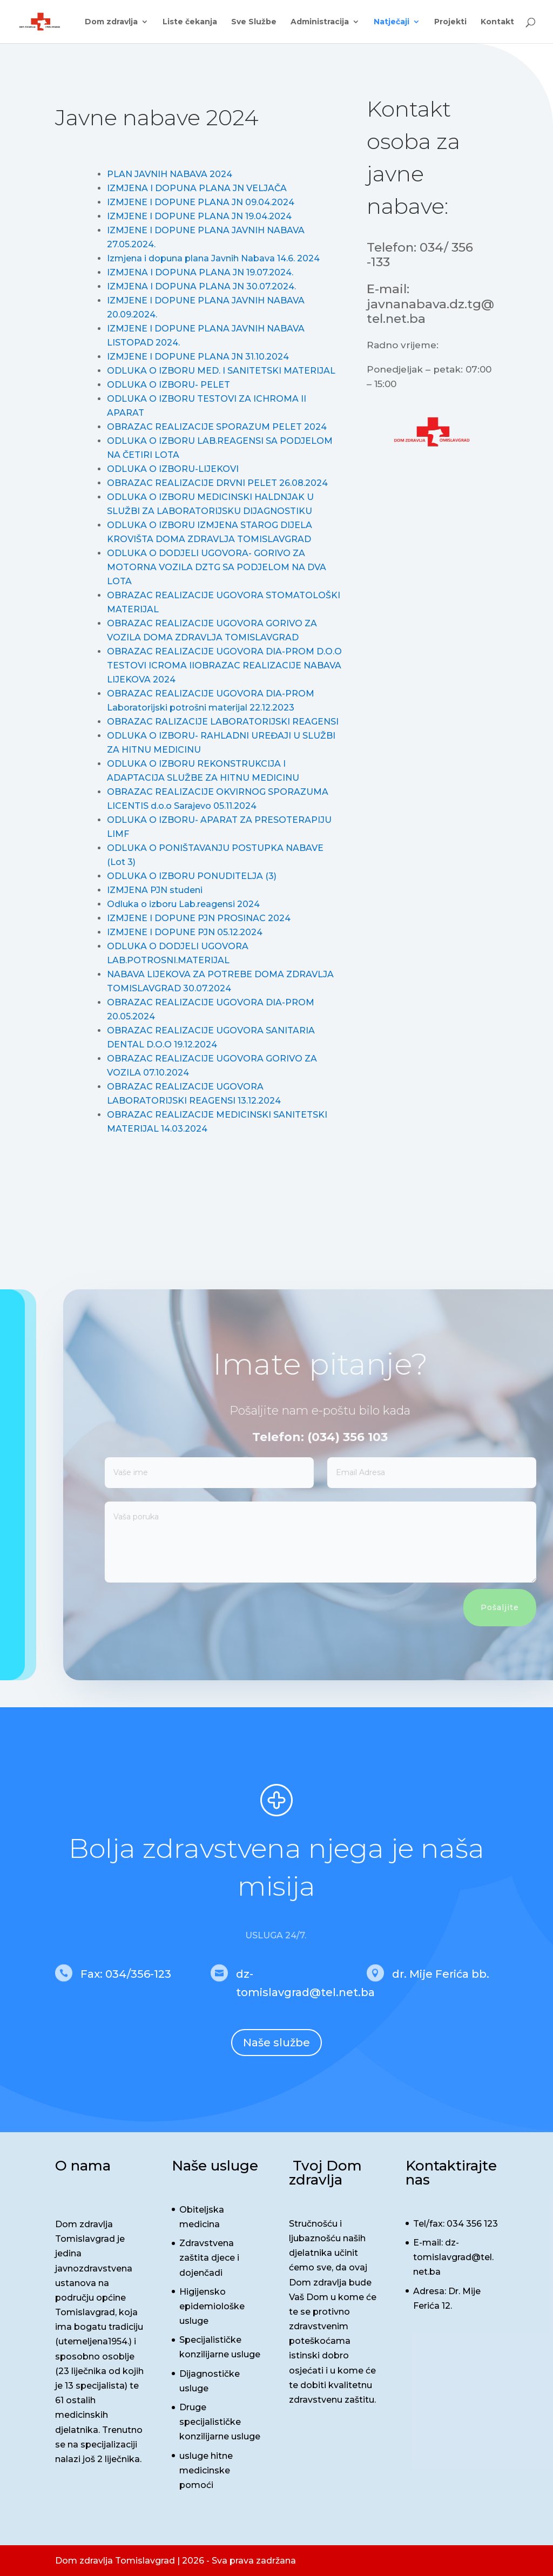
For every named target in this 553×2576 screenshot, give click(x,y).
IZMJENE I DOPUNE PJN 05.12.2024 (184, 932)
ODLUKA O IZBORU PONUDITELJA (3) (191, 876)
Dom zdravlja (111, 22)
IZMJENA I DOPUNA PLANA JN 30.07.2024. (201, 286)
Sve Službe (253, 22)
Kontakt (497, 22)
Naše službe (276, 2042)
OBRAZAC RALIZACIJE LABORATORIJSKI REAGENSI (223, 721)
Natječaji (391, 22)
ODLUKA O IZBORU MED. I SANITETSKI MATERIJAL (221, 371)
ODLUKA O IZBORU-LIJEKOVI (173, 469)
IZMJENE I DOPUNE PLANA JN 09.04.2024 (200, 202)
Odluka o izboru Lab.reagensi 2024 (183, 904)
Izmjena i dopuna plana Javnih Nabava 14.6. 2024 (213, 258)
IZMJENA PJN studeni (155, 890)
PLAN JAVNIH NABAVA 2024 (169, 174)
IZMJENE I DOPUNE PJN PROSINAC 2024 (199, 918)
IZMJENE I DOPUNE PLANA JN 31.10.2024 (198, 356)
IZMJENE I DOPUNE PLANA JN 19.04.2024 (199, 216)
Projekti (450, 22)
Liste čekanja (190, 22)
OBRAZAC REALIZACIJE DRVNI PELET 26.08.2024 (217, 483)
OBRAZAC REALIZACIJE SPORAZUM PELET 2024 (217, 427)
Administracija (320, 22)
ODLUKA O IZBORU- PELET (168, 385)
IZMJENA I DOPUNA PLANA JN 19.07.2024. (200, 272)
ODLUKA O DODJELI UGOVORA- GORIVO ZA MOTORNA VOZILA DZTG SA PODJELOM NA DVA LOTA (216, 567)
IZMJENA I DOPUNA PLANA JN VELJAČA (197, 188)
